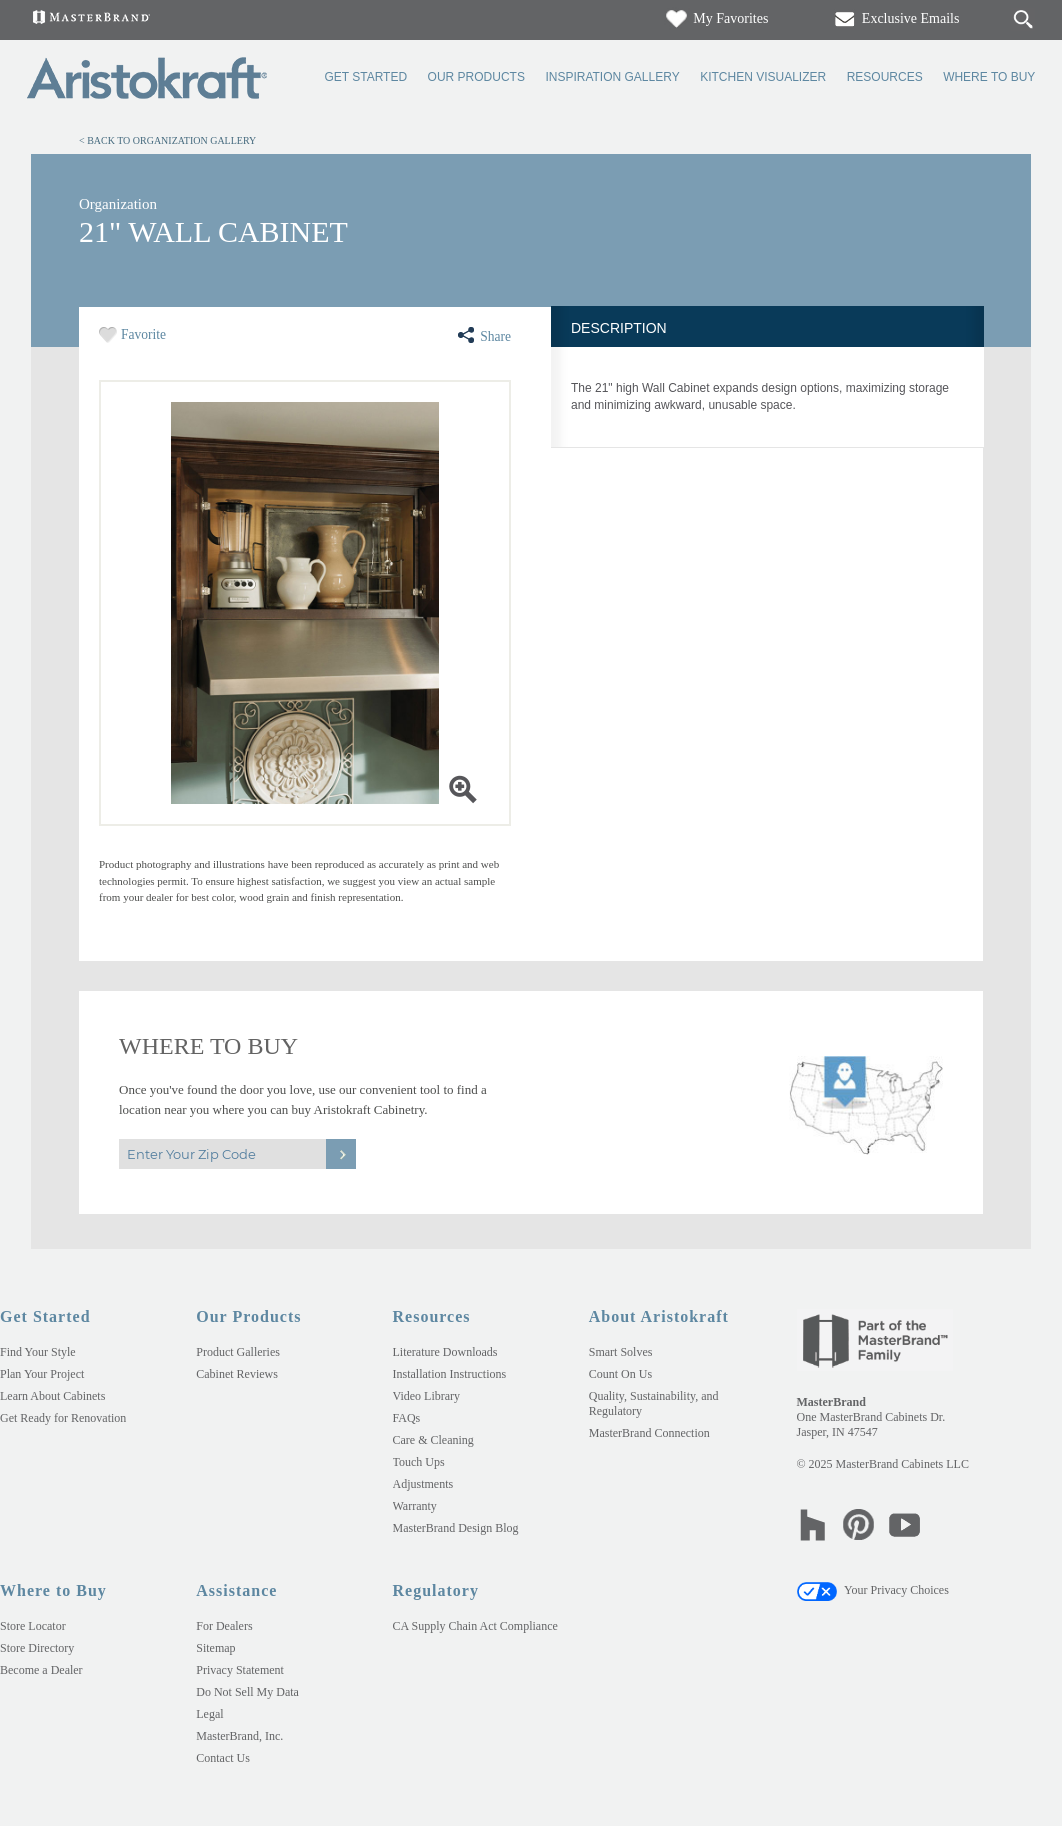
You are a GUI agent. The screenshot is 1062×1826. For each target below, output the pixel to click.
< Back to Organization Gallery (167, 140)
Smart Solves (621, 1352)
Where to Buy (989, 77)
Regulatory (436, 1590)
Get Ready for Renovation (63, 1418)
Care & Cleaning (433, 1440)
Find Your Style (38, 1352)
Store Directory (37, 1648)
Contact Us (223, 1758)
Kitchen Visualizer (763, 77)
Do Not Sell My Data (247, 1692)
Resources (885, 77)
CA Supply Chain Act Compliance (475, 1626)
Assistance (236, 1590)
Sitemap (215, 1648)
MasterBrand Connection (649, 1433)
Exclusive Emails (895, 19)
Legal (209, 1714)
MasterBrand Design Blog (456, 1528)
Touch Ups (419, 1462)
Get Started (365, 77)
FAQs (407, 1418)
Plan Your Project (42, 1374)
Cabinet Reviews (237, 1374)
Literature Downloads (445, 1352)
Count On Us (620, 1374)
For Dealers (224, 1626)
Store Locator (33, 1626)
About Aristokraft (659, 1316)
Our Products (476, 77)
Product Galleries (238, 1352)
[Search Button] (1023, 20)
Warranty (415, 1506)
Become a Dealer (41, 1670)
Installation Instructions (450, 1374)
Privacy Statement (240, 1670)
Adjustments (423, 1484)
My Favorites (716, 19)
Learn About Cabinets (52, 1396)
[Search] (1003, 20)
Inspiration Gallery (612, 77)
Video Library (427, 1396)
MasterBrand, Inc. (239, 1736)
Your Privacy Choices (873, 1590)
